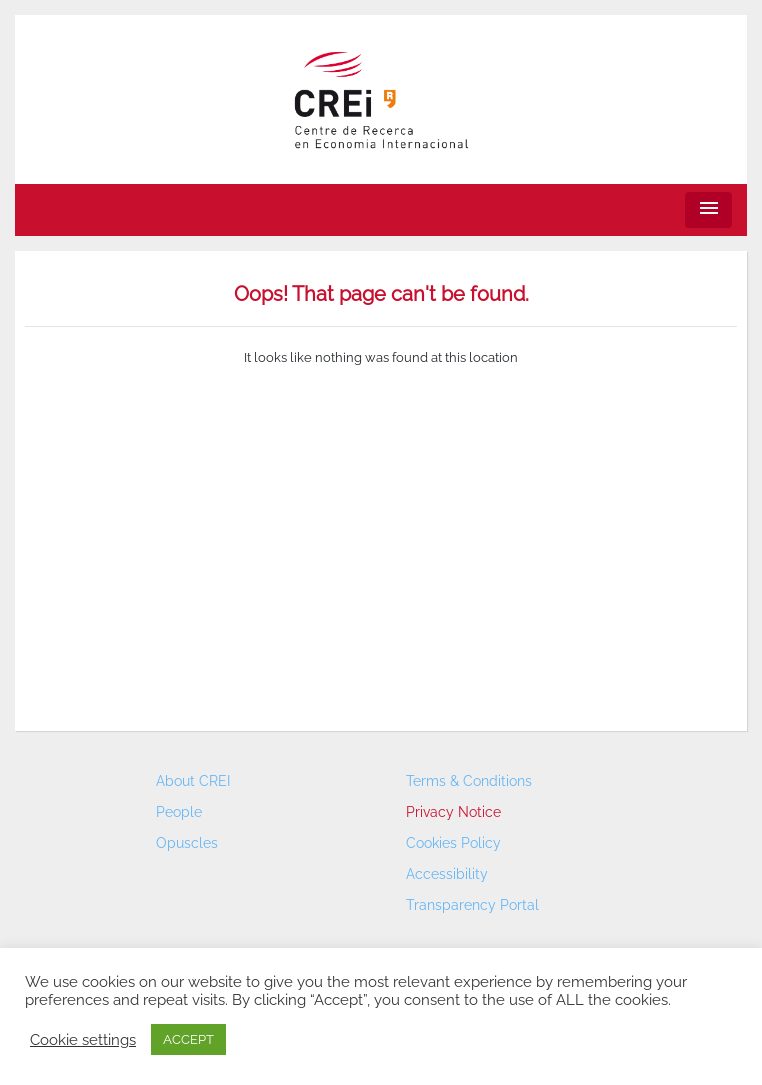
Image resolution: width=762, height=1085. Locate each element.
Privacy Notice (453, 812)
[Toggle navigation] (708, 210)
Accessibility (447, 874)
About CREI (193, 781)
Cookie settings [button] (83, 1039)
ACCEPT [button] (188, 1039)
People (179, 812)
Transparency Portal (472, 905)
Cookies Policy (453, 843)
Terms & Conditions (469, 781)
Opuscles (187, 843)
